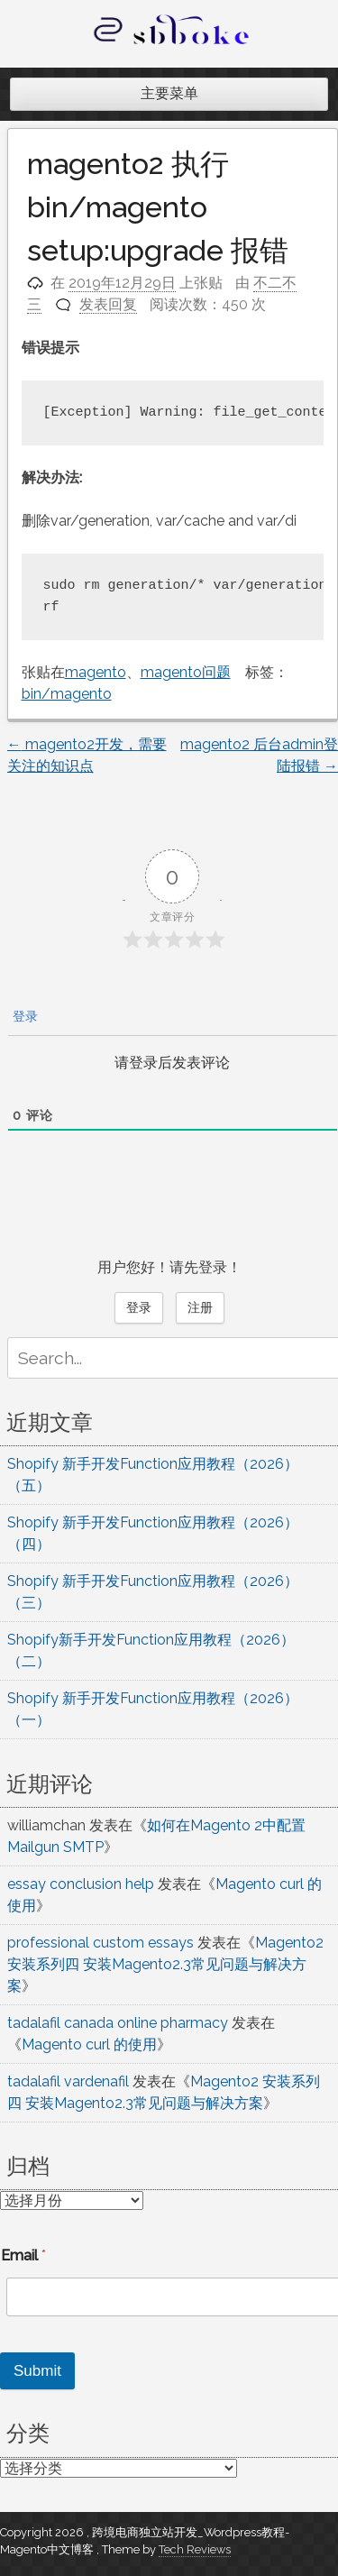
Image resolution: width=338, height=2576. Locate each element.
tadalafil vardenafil (68, 2081)
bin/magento (67, 693)
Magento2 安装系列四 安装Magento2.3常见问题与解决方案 (165, 1964)
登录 (23, 1016)
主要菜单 (169, 93)
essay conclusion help (80, 1884)
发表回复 (108, 304)
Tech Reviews (195, 2549)
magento (95, 672)
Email (23, 2255)
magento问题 (186, 672)
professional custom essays (100, 1942)
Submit (37, 2370)
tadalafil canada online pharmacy (117, 2022)
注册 (200, 1307)
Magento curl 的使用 (89, 2044)
